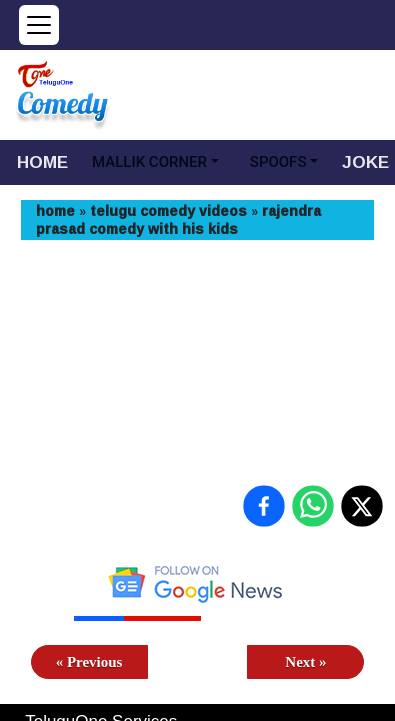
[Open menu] (39, 25)
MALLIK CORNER (149, 162)
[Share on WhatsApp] (313, 506)
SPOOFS (278, 162)
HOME (42, 161)
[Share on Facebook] (264, 506)
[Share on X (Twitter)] (362, 506)
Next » (305, 662)
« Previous (89, 662)
